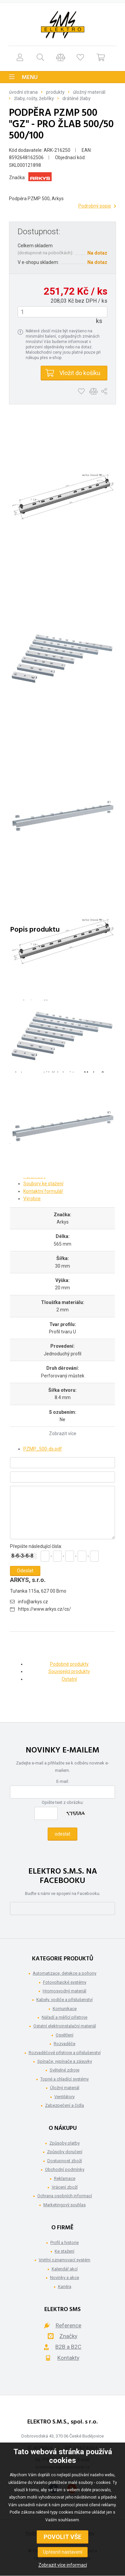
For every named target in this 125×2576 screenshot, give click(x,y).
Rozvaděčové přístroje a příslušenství (65, 2052)
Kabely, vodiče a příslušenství (64, 1999)
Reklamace (64, 2178)
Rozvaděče (64, 2043)
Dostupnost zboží (64, 2160)
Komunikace (65, 2008)
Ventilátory (64, 2096)
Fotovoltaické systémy (64, 1982)
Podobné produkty (69, 1664)
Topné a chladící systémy (64, 2078)
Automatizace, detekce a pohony (64, 1973)
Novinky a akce (64, 2277)
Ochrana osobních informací (64, 2195)
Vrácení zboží (65, 2187)
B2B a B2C (68, 2346)
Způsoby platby (64, 2143)
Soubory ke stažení (43, 1183)
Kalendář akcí (65, 2268)
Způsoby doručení (64, 2151)
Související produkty (69, 1671)
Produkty (55, 92)
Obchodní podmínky (64, 2169)
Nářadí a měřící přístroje (64, 2017)
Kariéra (64, 2286)
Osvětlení (64, 2034)
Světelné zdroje (64, 2069)
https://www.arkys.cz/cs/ (44, 1609)
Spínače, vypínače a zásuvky (64, 2061)
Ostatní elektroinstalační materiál (64, 2025)
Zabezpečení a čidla (64, 2105)
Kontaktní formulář (43, 1191)
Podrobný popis (94, 206)
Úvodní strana (23, 92)
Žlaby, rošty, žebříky (34, 98)
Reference (68, 2325)
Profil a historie (64, 2242)
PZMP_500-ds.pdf (42, 1449)
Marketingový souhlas (64, 2204)
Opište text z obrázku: (63, 1802)
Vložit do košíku (79, 372)
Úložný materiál (89, 92)
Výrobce (32, 1198)
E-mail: (62, 1781)
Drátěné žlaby (76, 98)
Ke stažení (64, 2251)
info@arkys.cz (33, 1601)
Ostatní (69, 1679)
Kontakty (68, 2357)
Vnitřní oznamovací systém (64, 2259)
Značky (68, 2336)
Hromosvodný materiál (64, 1990)
